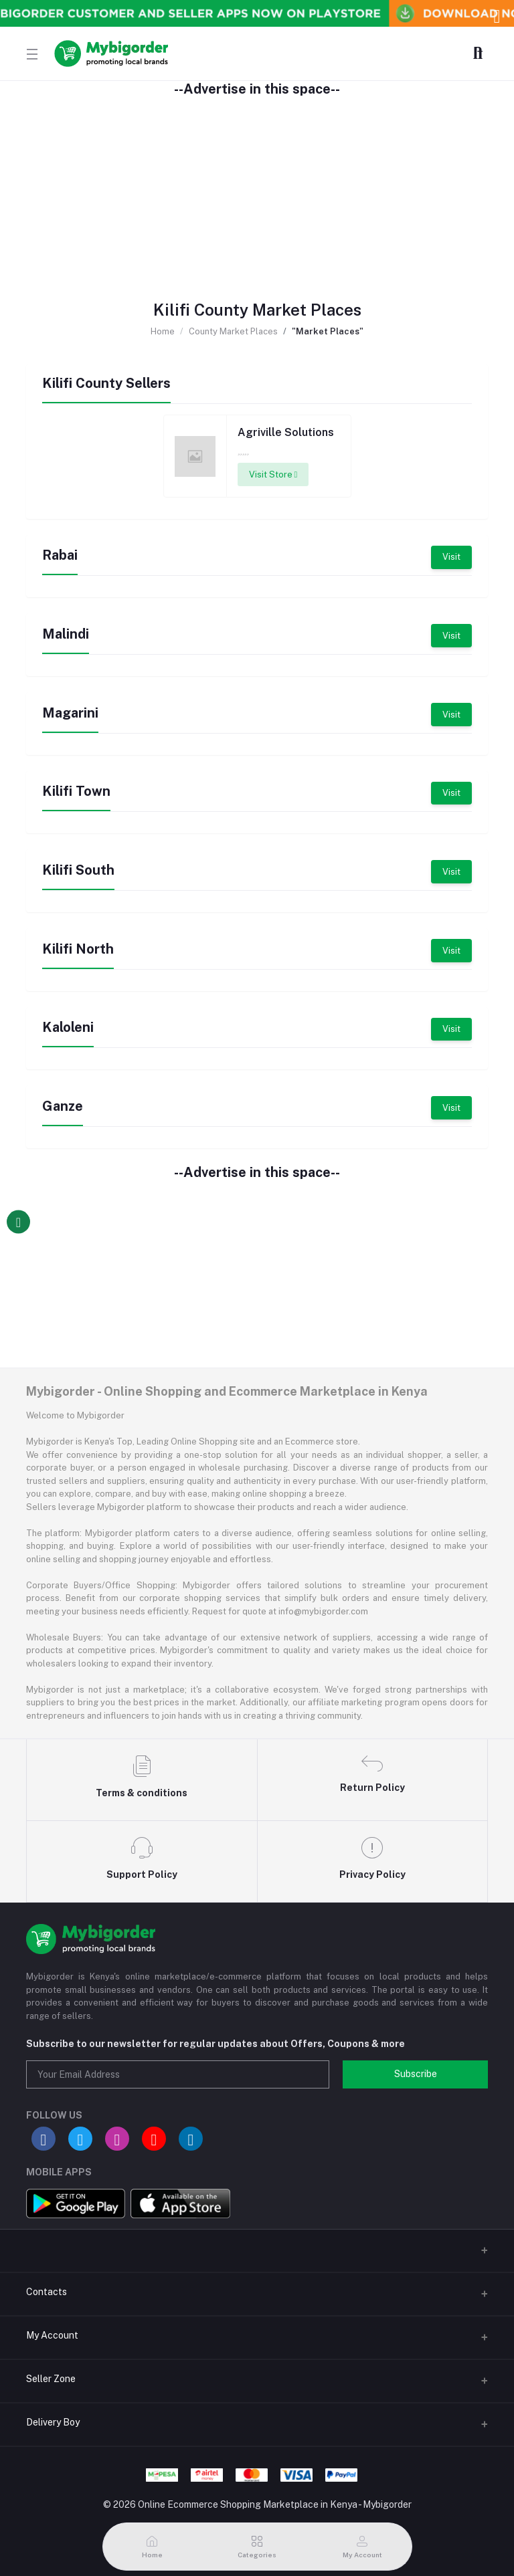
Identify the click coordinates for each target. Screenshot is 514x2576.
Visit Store (273, 474)
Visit (451, 557)
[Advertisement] (257, 190)
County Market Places (233, 331)
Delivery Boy (53, 2422)
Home (163, 331)
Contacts (46, 2291)
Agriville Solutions (286, 432)
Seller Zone (51, 2378)
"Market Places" (327, 331)
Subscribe (415, 2073)
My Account (52, 2335)
